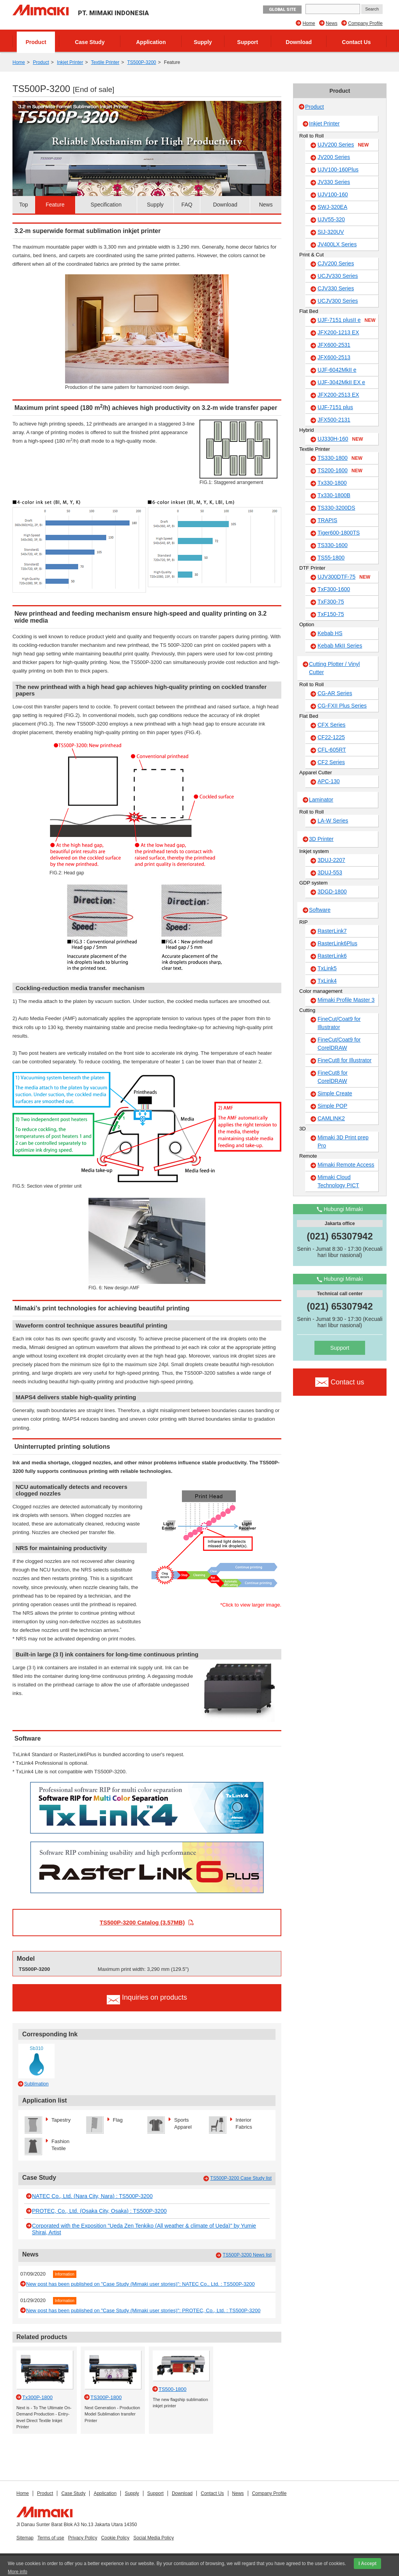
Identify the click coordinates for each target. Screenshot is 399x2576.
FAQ (187, 204)
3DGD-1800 (332, 891)
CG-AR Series (335, 693)
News (331, 23)
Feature (55, 204)
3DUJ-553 (330, 872)
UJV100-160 (333, 194)
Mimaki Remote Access (346, 1165)
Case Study (89, 42)
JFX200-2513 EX (338, 395)
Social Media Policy (153, 2538)
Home (309, 23)
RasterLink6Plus (337, 943)
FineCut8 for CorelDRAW (333, 1077)
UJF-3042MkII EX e (341, 382)
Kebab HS (330, 633)
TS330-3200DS (336, 508)
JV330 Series (334, 182)
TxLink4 (327, 981)
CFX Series (332, 725)
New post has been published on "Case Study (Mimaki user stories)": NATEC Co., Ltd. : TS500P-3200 (140, 2284)
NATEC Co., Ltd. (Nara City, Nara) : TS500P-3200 (92, 2196)
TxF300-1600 (334, 589)
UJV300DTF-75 (344, 577)
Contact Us (356, 42)
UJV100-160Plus (338, 169)
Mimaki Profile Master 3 (346, 1000)
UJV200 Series (343, 144)
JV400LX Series (337, 244)
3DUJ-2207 (331, 860)
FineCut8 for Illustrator (345, 1060)
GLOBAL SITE (282, 9)
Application (151, 42)
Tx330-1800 (332, 483)
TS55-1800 (331, 557)
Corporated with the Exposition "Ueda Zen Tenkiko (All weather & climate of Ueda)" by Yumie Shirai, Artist (144, 2229)
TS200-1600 (340, 470)
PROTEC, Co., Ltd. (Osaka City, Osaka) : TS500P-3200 (99, 2211)
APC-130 (329, 781)
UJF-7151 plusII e (347, 320)
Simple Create (335, 1093)
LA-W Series (333, 820)
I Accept (367, 2563)
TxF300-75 (331, 602)
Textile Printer (105, 62)
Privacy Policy (82, 2538)
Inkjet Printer (70, 62)
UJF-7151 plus (335, 407)
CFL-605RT (332, 750)
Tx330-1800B (334, 495)
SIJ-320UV (331, 232)
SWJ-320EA (332, 207)
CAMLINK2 (331, 1118)
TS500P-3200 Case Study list (241, 2178)
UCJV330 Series (338, 276)
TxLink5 (327, 968)
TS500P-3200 (141, 62)
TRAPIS (327, 520)
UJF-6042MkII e (337, 370)
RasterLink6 (332, 956)
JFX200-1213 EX (338, 332)
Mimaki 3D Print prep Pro (343, 1141)
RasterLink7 (332, 931)
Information (64, 2274)
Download (299, 42)
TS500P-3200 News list (247, 2255)
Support (247, 42)
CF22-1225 (331, 737)
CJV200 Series (336, 263)
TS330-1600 (333, 545)
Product (36, 42)
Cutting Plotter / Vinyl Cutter (334, 668)
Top (23, 204)
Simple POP (332, 1106)
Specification (106, 204)
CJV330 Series (336, 288)
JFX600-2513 (334, 357)
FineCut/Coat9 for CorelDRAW (339, 1043)
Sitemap (25, 2538)
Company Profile (365, 23)
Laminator (321, 799)
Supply (203, 42)
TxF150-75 (331, 614)
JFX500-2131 (334, 420)
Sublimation (36, 2084)
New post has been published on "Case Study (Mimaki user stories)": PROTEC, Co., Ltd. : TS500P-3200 (143, 2310)
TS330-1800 (340, 458)
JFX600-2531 (334, 345)
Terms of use (50, 2538)
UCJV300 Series (338, 301)
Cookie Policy (115, 2538)
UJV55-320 (331, 219)
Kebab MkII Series (340, 646)
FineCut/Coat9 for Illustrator (339, 1023)
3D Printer (321, 839)
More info (17, 2571)
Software (319, 910)
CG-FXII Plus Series (342, 706)
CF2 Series (331, 762)
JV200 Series (334, 157)
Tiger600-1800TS (339, 533)
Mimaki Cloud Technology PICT (338, 1181)
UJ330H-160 (340, 439)
